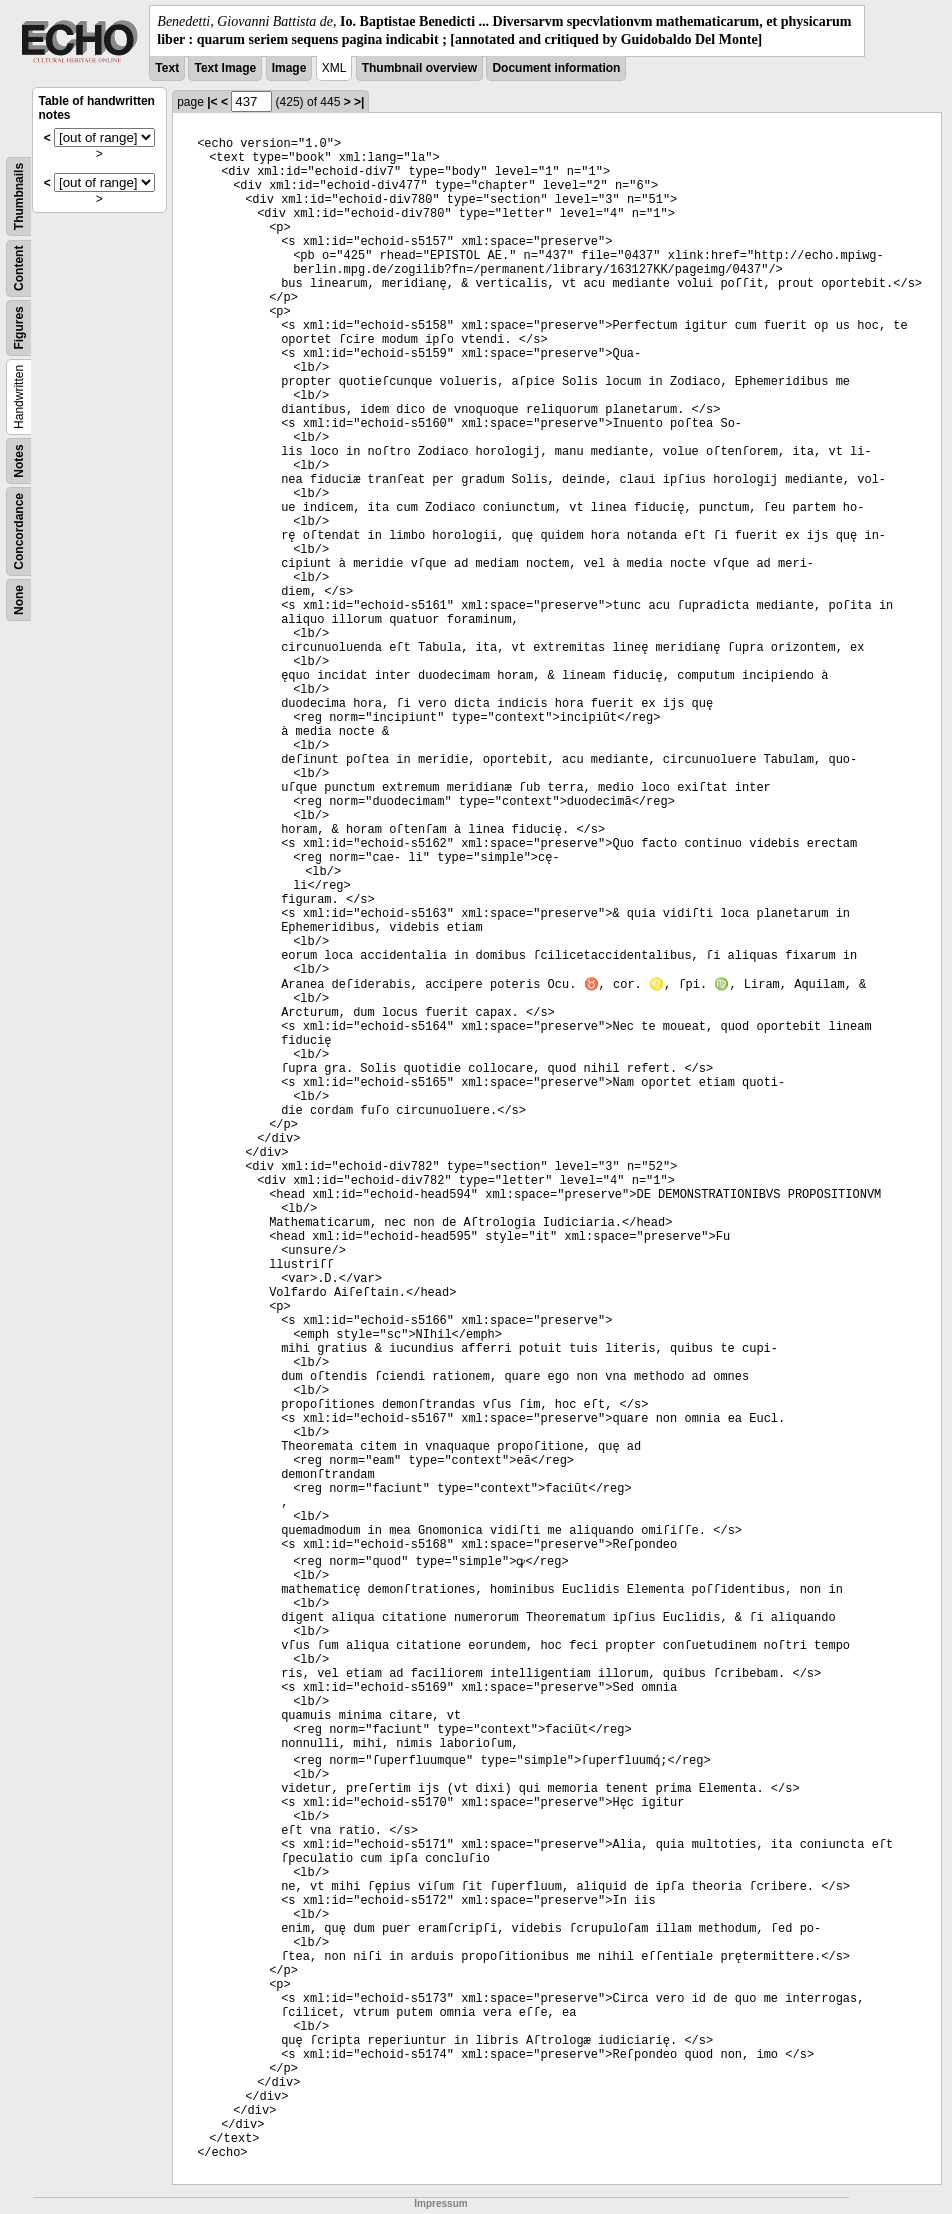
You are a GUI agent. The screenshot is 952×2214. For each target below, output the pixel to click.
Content (19, 268)
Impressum (440, 2203)
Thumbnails (19, 196)
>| (359, 102)
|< (212, 102)
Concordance (19, 531)
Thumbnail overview (419, 68)
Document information (556, 68)
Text (167, 68)
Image (289, 68)
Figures (19, 328)
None (19, 600)
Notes (19, 461)
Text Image (225, 68)
